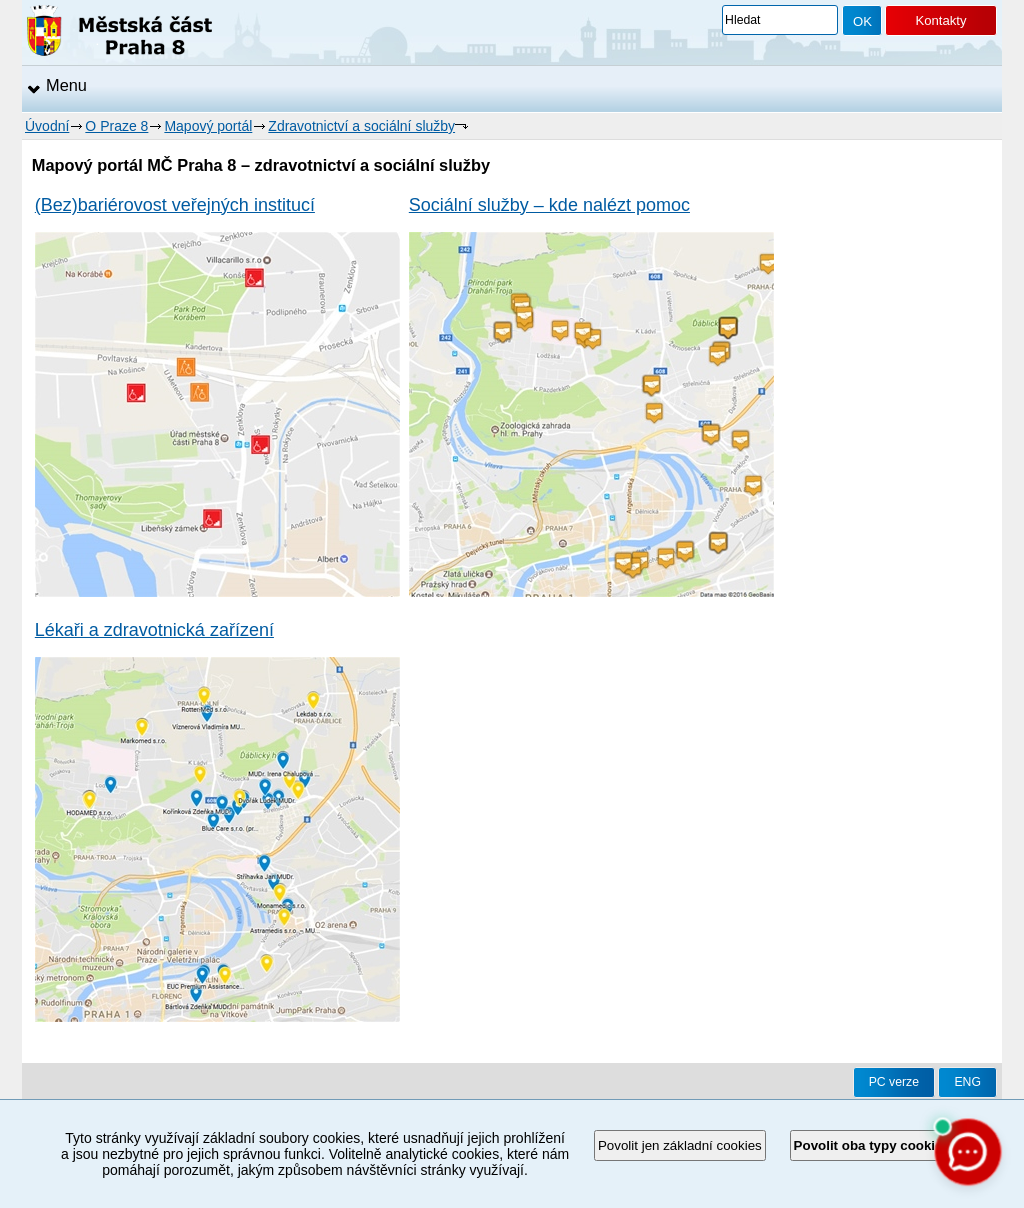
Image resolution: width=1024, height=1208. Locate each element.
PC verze (894, 1082)
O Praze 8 (116, 126)
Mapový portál (208, 126)
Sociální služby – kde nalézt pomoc (549, 205)
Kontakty (940, 20)
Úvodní (47, 126)
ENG (967, 1082)
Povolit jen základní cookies (680, 1145)
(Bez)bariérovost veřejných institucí (175, 205)
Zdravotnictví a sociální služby (361, 126)
